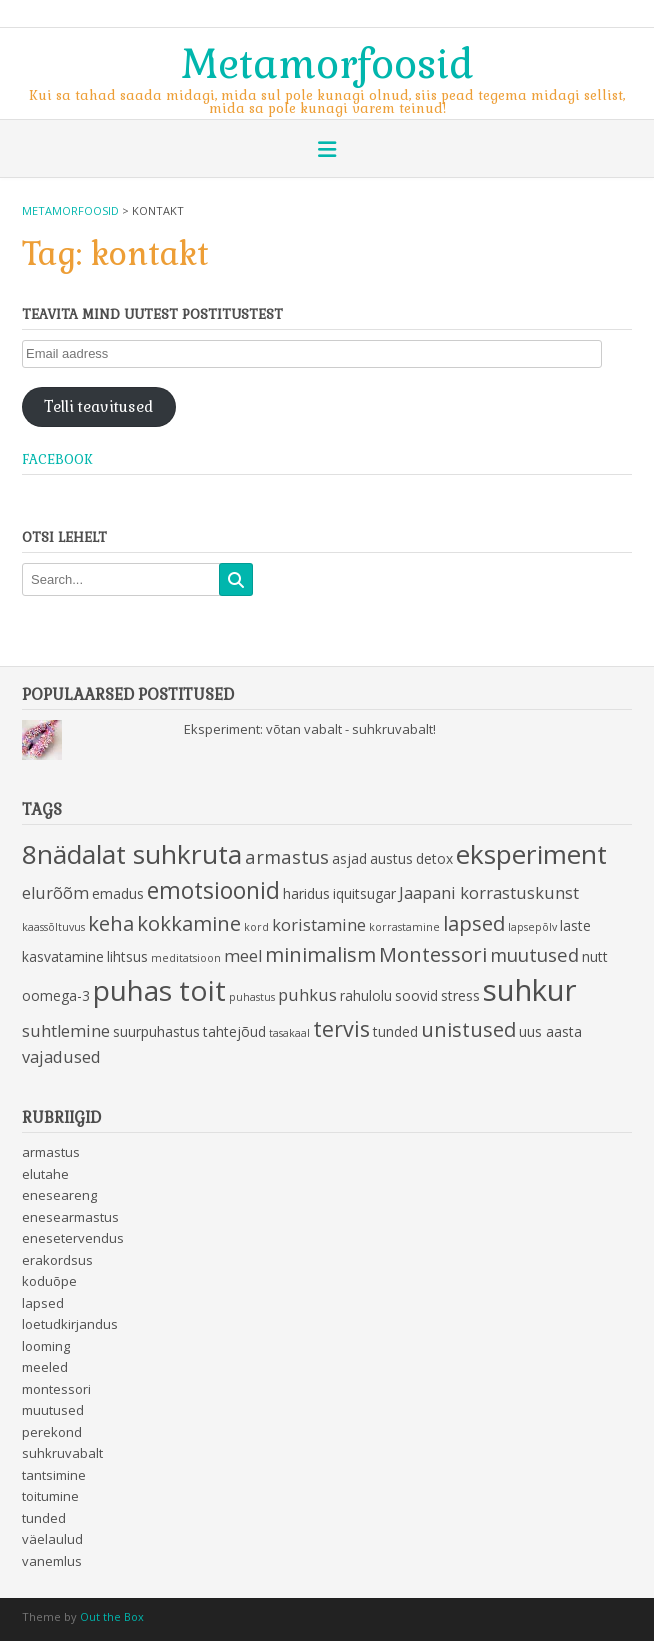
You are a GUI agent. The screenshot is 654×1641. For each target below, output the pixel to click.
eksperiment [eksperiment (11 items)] (531, 854)
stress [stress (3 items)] (460, 995)
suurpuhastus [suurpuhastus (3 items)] (156, 1031)
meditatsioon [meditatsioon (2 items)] (186, 958)
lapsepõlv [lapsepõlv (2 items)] (532, 927)
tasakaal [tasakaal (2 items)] (289, 1033)
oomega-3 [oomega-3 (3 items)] (56, 995)
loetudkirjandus (70, 1324)
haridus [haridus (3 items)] (306, 893)
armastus (51, 1152)
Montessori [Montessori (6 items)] (433, 954)
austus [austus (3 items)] (391, 858)
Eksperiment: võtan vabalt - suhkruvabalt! (310, 729)
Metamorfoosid (327, 62)
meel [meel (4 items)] (243, 956)
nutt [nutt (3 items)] (595, 956)
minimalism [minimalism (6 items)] (320, 954)
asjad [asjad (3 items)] (349, 858)
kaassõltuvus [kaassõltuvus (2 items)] (53, 927)
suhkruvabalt (62, 1453)
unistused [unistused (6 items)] (468, 1029)
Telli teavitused (98, 407)
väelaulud (52, 1539)
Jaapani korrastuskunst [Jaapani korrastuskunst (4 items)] (489, 893)
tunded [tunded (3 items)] (395, 1031)
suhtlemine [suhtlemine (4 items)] (66, 1031)
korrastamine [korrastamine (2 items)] (404, 927)
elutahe (45, 1174)
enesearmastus (70, 1217)
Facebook (57, 459)
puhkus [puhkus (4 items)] (307, 995)
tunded (44, 1518)
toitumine (50, 1496)
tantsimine (54, 1475)
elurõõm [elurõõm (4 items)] (55, 893)
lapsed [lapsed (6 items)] (474, 923)
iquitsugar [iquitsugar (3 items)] (364, 893)
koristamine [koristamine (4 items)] (319, 925)
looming (46, 1346)
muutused (53, 1410)
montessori (56, 1389)
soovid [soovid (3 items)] (416, 995)
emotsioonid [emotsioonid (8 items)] (213, 890)
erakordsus (57, 1260)
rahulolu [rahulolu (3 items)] (366, 995)
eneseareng (59, 1195)
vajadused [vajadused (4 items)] (61, 1057)
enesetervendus (73, 1238)
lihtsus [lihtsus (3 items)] (127, 956)
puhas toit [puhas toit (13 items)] (159, 990)
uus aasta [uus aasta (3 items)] (550, 1031)
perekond (52, 1432)
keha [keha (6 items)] (111, 923)
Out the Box (112, 1616)
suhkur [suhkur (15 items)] (530, 990)
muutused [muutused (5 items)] (534, 954)
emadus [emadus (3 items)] (118, 893)
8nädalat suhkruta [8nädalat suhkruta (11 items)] (132, 854)
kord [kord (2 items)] (256, 927)
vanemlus (52, 1561)
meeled (45, 1367)
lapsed (43, 1303)
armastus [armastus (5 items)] (287, 856)
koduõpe (49, 1281)
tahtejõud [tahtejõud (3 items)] (234, 1031)
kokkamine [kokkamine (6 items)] (189, 923)
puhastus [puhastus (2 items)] (252, 997)
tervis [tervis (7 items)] (341, 1028)
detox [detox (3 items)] (434, 858)
